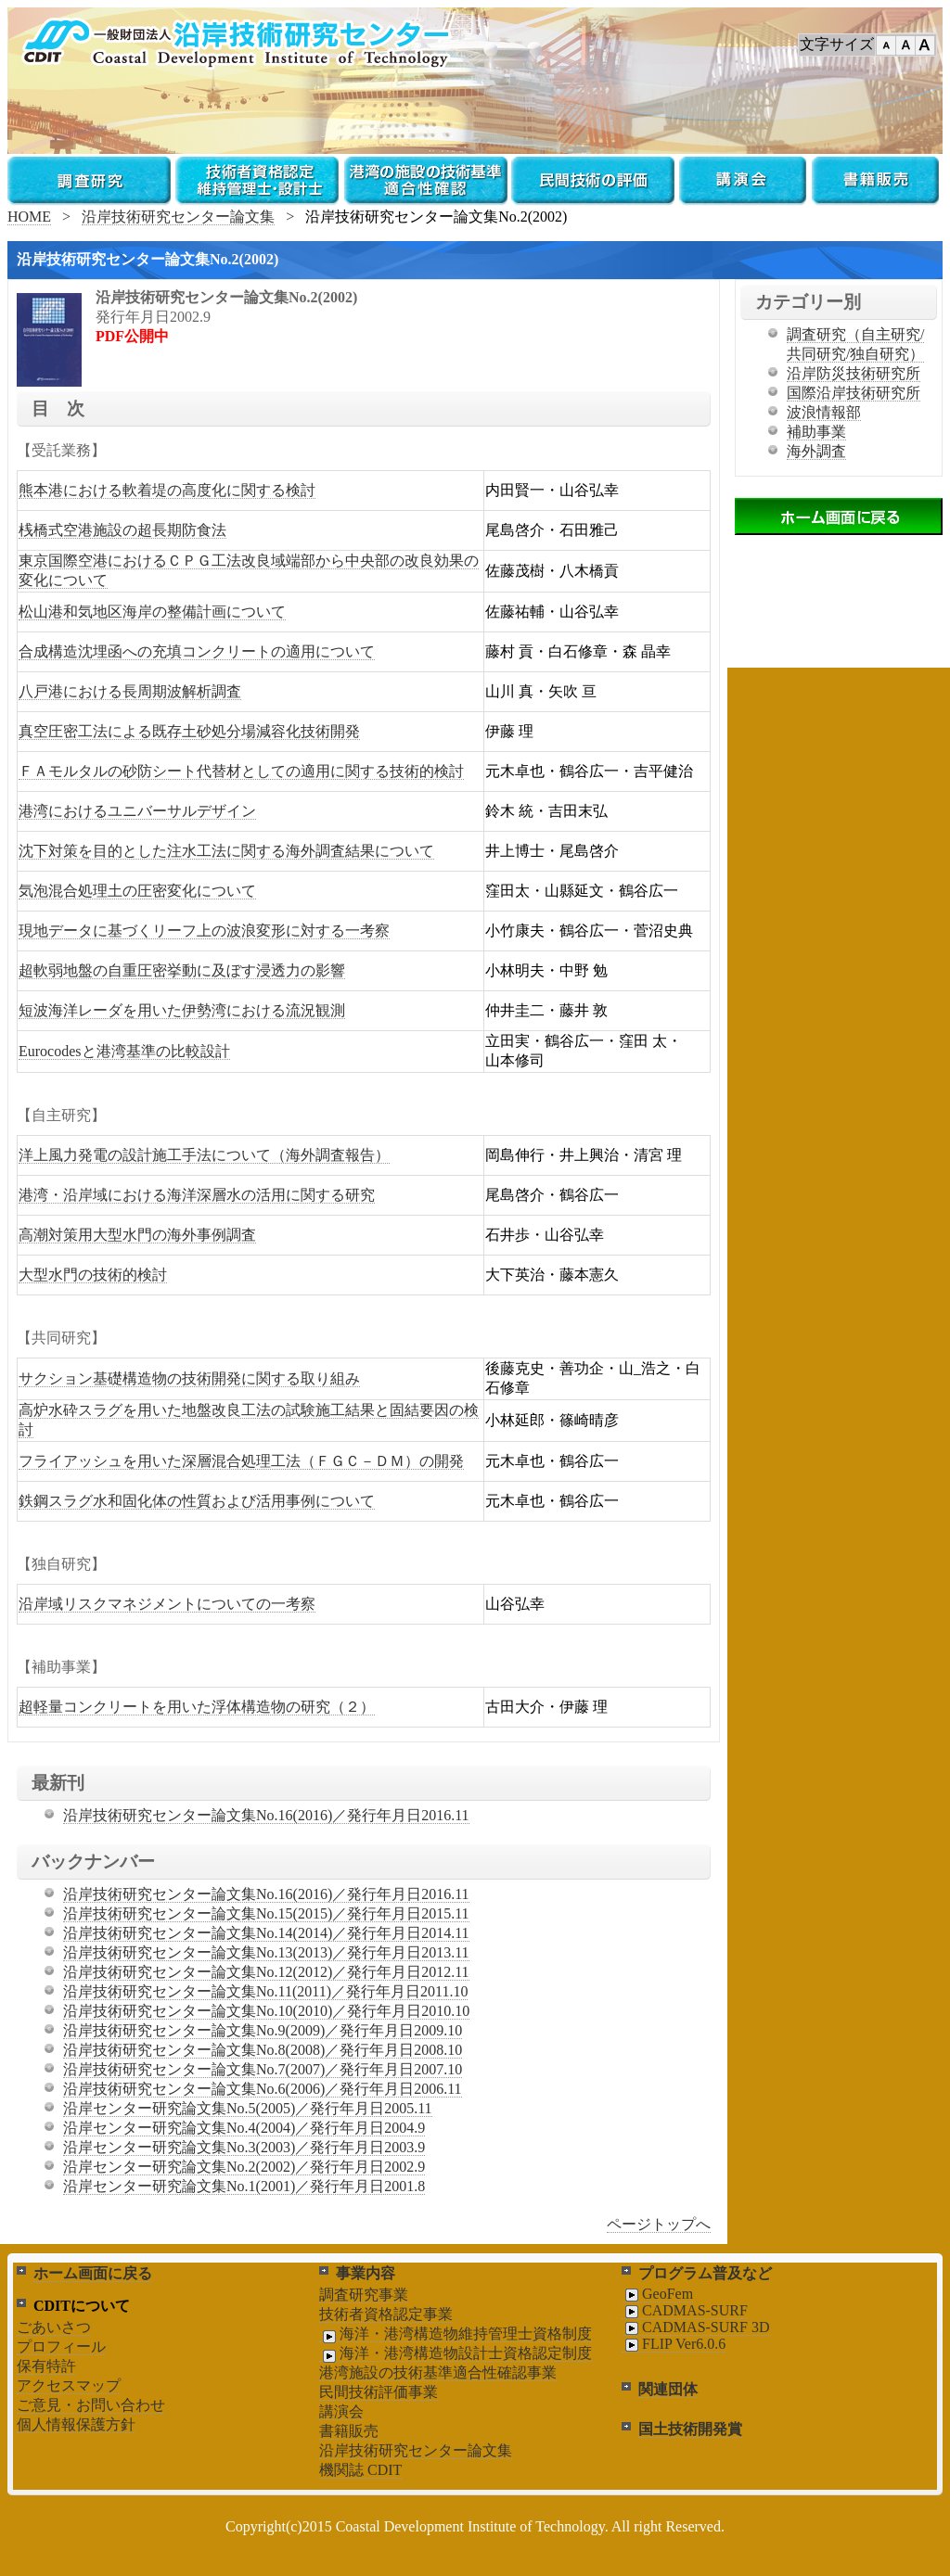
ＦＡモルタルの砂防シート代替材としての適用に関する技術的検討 (241, 771)
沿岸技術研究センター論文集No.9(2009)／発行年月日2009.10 (262, 2030)
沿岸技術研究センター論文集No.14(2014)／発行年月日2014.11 (266, 1933)
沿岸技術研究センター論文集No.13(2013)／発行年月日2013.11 (266, 1952)
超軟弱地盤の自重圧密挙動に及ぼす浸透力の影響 (182, 970)
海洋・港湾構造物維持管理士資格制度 (455, 2334)
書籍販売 (349, 2431)
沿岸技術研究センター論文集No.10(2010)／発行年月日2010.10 (266, 2011)
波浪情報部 (824, 412)
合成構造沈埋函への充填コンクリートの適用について (197, 651)
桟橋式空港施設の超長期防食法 (122, 530)
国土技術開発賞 (690, 2429)
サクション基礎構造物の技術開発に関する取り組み (189, 1378)
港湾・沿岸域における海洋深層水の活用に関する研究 (197, 1195)
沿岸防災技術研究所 (853, 373)
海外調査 (816, 451)
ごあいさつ (54, 2327)
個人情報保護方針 (76, 2424)
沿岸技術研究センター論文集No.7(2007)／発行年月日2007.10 (262, 2069)
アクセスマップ (69, 2385)
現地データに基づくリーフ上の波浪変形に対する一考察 (204, 930)
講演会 (341, 2411)
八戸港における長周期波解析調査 (130, 691)
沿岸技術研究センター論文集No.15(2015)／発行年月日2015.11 (266, 1913)
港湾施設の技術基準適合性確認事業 (438, 2372)
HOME (29, 216)
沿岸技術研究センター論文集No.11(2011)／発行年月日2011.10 (265, 1991)
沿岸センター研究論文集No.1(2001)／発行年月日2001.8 (244, 2186)
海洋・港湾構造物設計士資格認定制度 (455, 2353)
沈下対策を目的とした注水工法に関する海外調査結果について (226, 851)
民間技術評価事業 (378, 2392)
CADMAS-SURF (685, 2310)
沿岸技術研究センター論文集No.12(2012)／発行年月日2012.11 (266, 1972)
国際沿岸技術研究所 (853, 393)
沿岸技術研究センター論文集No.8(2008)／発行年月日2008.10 (262, 2050)
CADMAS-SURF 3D (695, 2327)
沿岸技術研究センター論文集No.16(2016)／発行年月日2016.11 (266, 1815)
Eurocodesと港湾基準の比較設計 (124, 1051)
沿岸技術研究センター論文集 (178, 216)
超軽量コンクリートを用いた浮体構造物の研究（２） (197, 1707)
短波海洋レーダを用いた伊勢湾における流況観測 (182, 1010)
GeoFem (657, 2294)
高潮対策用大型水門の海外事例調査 (137, 1235)
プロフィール (61, 2346)
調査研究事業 (363, 2294)
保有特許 (46, 2366)
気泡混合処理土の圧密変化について (137, 891)
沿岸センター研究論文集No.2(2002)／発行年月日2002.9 (244, 2166)
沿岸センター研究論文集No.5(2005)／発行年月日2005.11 (247, 2108)
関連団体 (668, 2389)
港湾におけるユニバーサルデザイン (137, 811)
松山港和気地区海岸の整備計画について (152, 611)
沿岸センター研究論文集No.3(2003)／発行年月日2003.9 (244, 2147)
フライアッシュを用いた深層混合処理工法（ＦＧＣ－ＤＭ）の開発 (241, 1461)
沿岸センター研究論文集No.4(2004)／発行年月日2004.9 (244, 2128)
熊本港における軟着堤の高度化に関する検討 (167, 490)
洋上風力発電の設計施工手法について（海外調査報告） (204, 1155)
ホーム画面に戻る (92, 2273)
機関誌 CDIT (360, 2470)
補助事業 (816, 432)
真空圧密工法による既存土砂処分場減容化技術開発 (189, 731)
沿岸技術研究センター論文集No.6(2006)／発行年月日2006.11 (262, 2089)
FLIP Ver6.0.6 (673, 2344)
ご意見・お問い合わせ (91, 2405)
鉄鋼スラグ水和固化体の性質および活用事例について (197, 1501)
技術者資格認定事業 (386, 2314)
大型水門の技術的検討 (93, 1274)
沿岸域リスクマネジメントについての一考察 (167, 1604)
